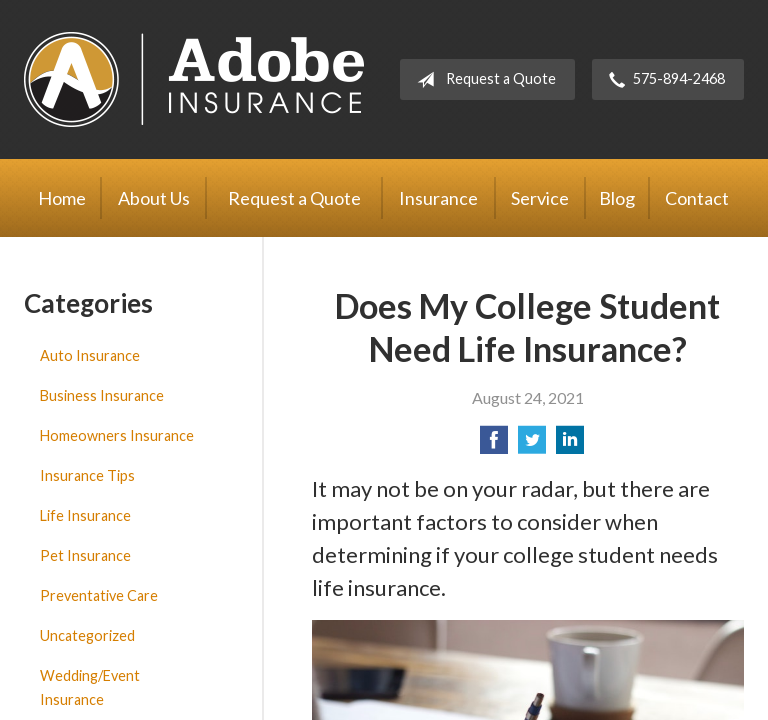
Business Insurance (102, 395)
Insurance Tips (87, 475)
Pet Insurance (85, 555)
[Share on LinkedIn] (570, 445)
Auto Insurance (90, 355)
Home (62, 198)
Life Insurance (85, 515)
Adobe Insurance (194, 79)
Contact (697, 198)
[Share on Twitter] (532, 445)
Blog (617, 198)
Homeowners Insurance (117, 435)
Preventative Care (99, 595)
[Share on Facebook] (494, 445)
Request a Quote (482, 80)
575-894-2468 (663, 80)
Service (540, 198)
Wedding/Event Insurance (90, 687)
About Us (154, 198)
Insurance (438, 198)
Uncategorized (87, 635)
